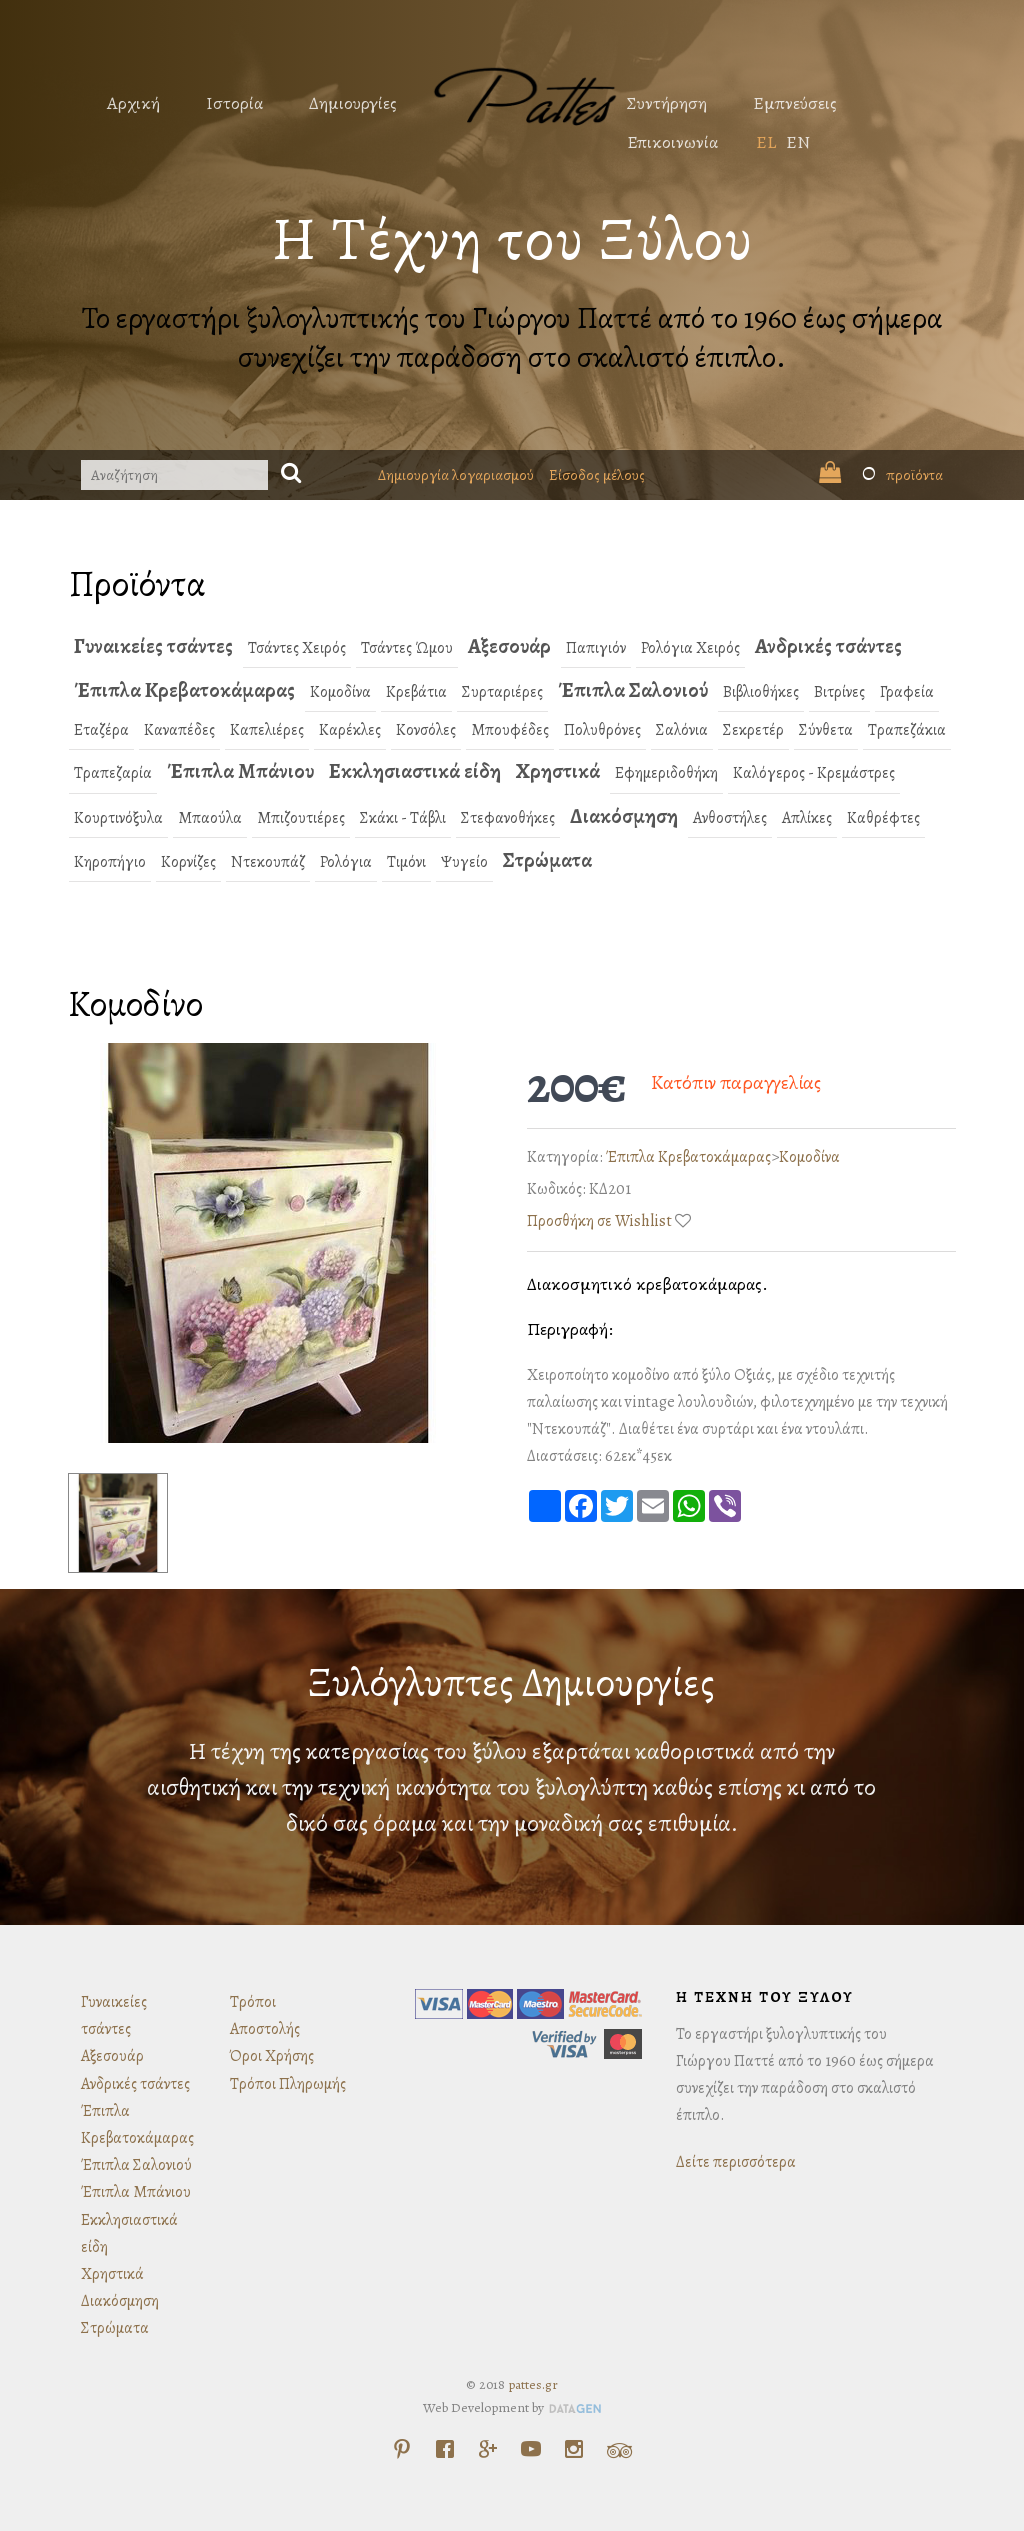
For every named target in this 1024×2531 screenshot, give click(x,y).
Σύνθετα (826, 730)
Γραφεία (907, 692)
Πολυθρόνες (602, 730)
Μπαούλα (210, 818)
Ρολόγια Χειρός (690, 648)
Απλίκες (807, 818)
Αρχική (133, 103)
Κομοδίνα (340, 692)
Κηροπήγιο (110, 862)
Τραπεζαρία (113, 773)
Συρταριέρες (502, 692)
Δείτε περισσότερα (736, 2162)
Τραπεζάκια (907, 730)
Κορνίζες (188, 862)
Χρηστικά (558, 771)
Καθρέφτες (883, 818)
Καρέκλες (350, 730)
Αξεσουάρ (509, 646)
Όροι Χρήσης (272, 2056)
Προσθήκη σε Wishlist (599, 1221)
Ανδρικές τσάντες (828, 646)
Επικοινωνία (672, 142)
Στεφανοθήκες (508, 818)
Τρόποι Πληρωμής (288, 2084)
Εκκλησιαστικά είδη (415, 771)
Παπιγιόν (596, 648)
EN (798, 142)
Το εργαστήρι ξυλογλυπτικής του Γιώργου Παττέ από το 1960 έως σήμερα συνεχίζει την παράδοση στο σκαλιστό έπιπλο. (512, 337)
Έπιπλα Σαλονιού (633, 690)
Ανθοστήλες (730, 818)
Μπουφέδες (510, 730)
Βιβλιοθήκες (761, 692)
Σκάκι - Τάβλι (403, 818)
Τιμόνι (406, 862)
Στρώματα (547, 860)
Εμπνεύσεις (795, 103)
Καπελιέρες (267, 730)
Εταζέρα (101, 730)
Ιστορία (234, 103)
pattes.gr (533, 2384)
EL (766, 142)
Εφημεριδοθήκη (666, 773)
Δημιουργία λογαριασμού (456, 475)
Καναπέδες (179, 730)
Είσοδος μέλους (597, 475)
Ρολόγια (346, 862)
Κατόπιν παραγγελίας (736, 1082)
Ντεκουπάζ (268, 862)
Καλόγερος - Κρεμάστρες (814, 773)
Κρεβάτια (416, 692)
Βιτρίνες (839, 692)
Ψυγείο (464, 862)
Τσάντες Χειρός (297, 648)
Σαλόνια (682, 730)
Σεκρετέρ (753, 730)
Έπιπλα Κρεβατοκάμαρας (184, 690)
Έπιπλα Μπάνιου (240, 771)
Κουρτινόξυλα (118, 818)
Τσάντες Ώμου (407, 648)
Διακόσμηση (624, 816)
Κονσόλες (426, 730)
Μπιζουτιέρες (301, 818)
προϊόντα (881, 475)
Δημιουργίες (353, 103)
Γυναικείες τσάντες (153, 646)
